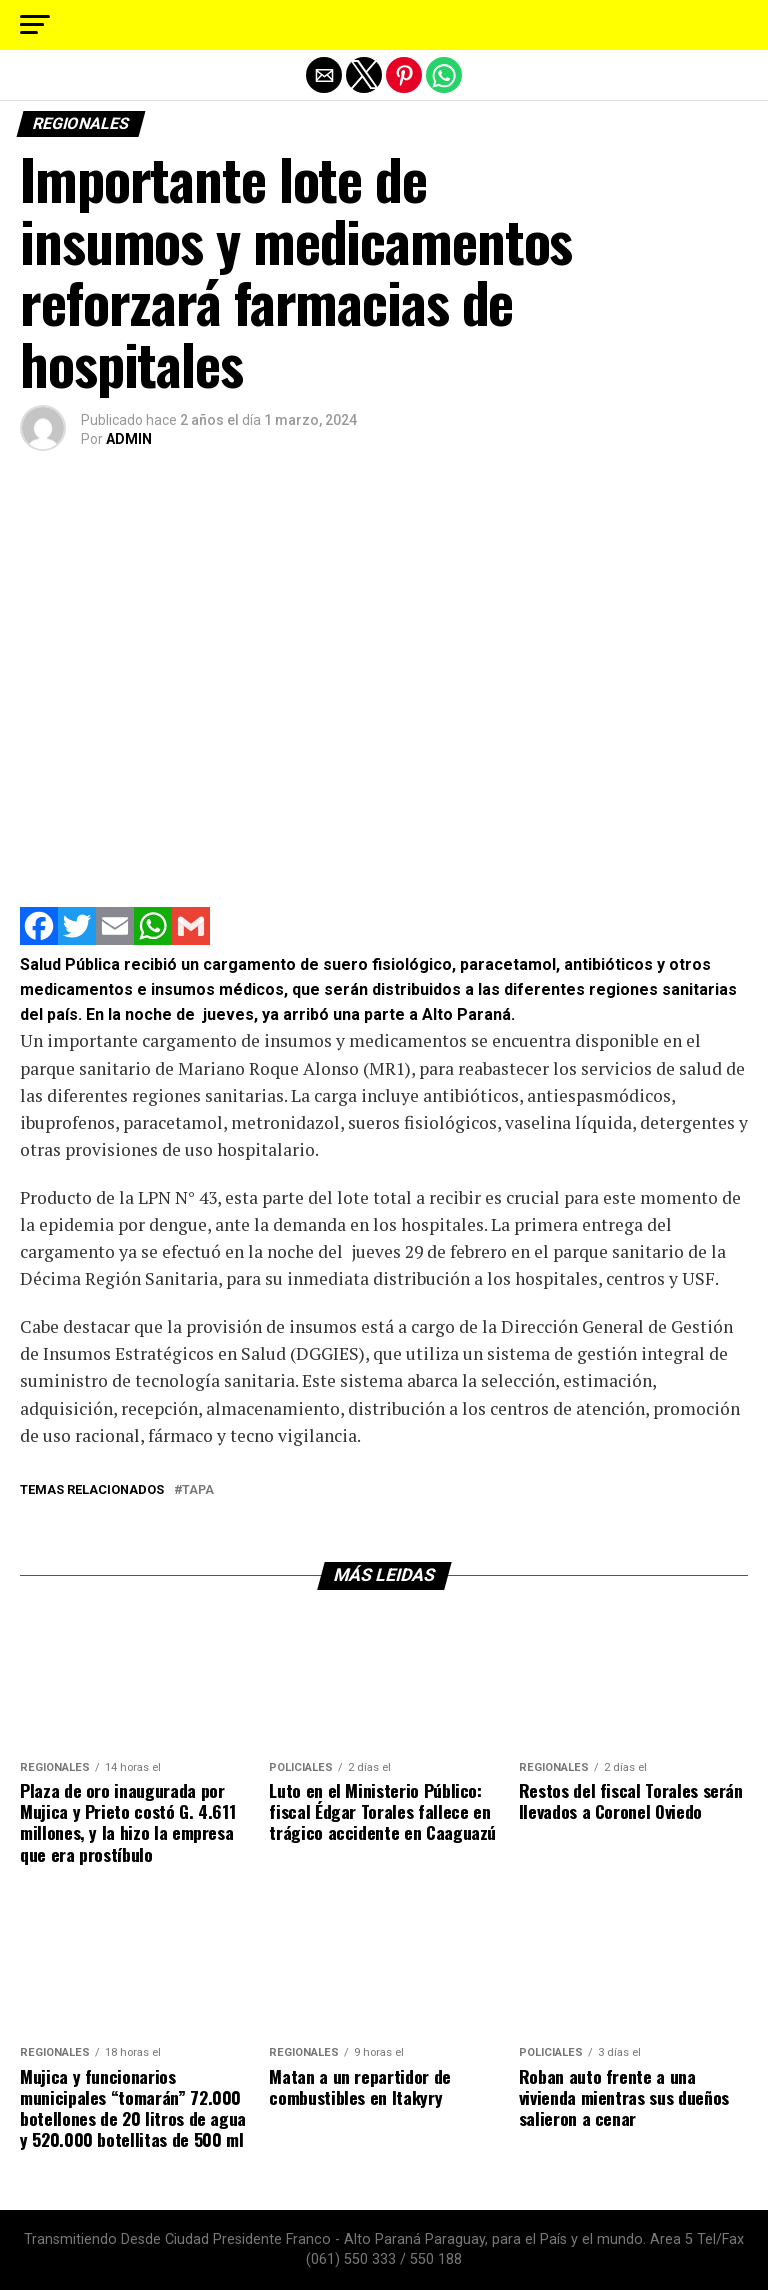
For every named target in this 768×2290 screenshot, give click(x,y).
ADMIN (129, 439)
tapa (198, 1490)
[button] (35, 25)
